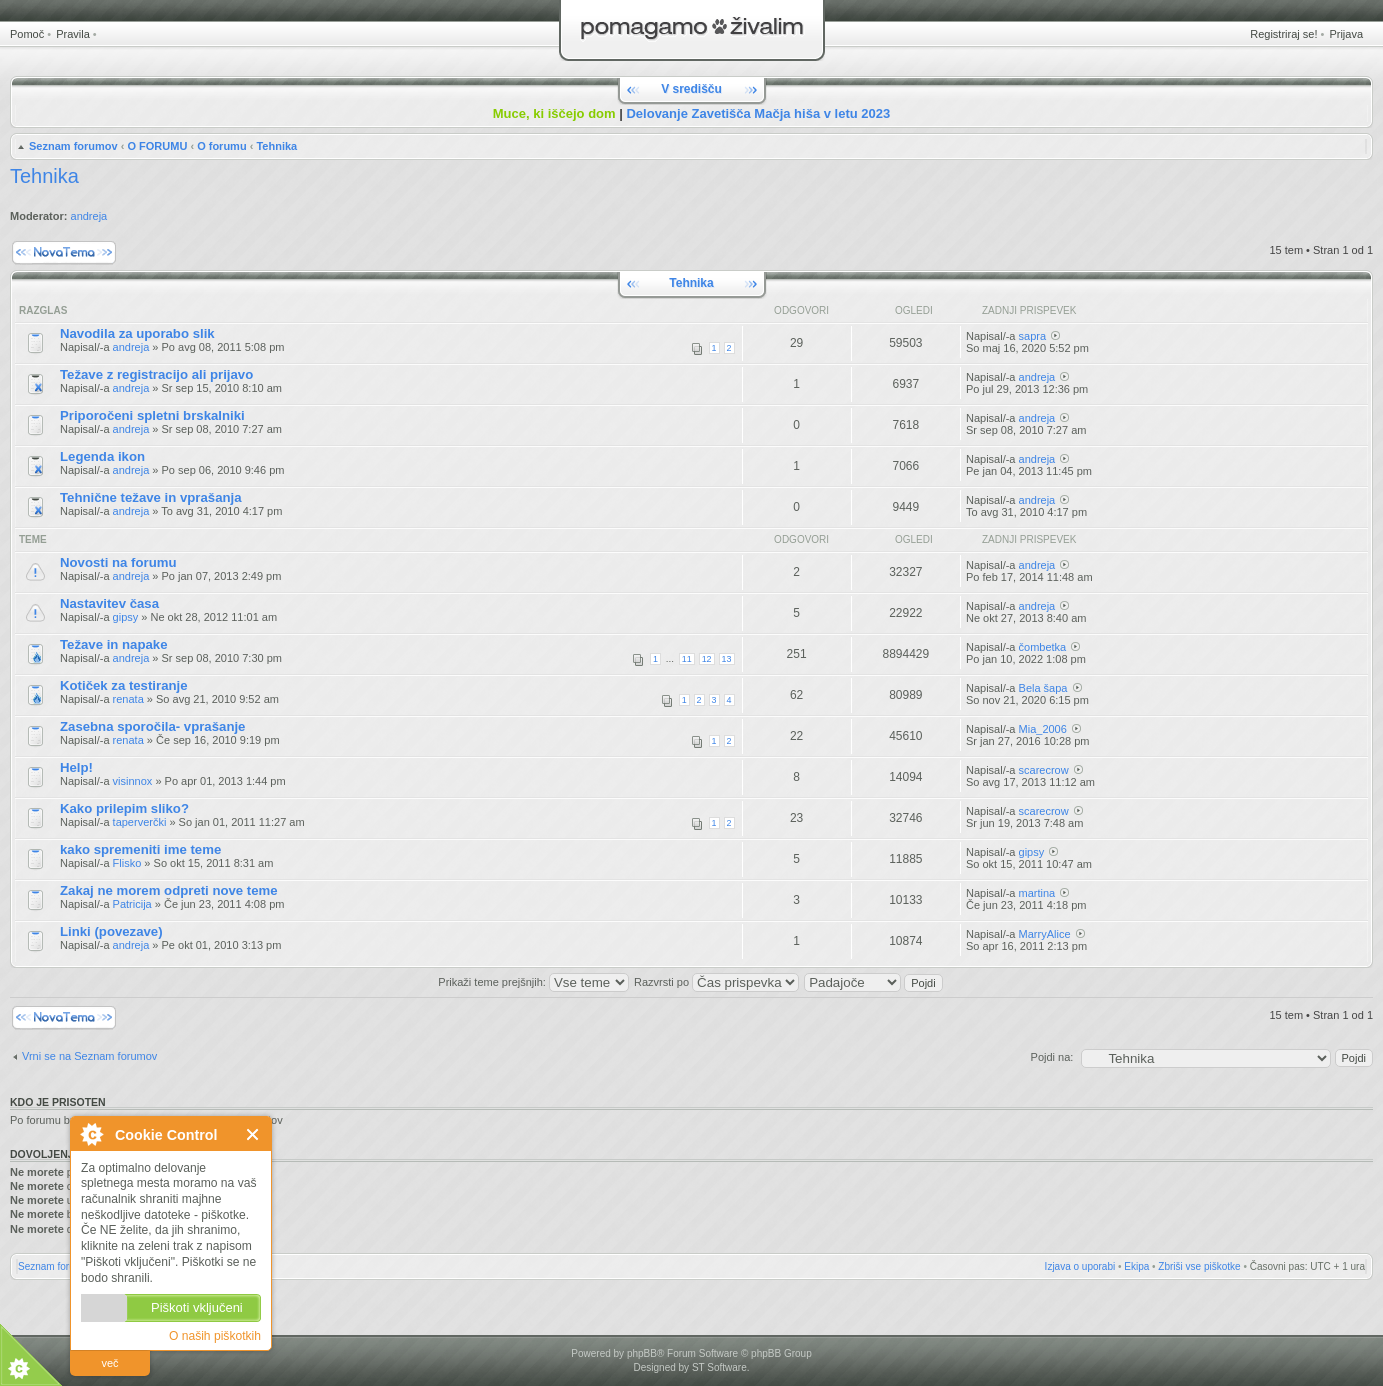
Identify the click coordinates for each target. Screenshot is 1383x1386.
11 (687, 659)
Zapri (253, 1134)
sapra (1033, 336)
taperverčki (140, 822)
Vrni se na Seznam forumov (89, 1056)
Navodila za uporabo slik (137, 333)
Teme (33, 539)
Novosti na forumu (118, 562)
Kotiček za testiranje (124, 685)
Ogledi (914, 310)
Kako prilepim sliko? (124, 808)
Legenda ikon (102, 456)
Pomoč (27, 34)
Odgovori (801, 310)
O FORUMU (157, 146)
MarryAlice (1045, 934)
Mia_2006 (1043, 729)
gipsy (126, 617)
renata (128, 699)
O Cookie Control (91, 1134)
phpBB (642, 1353)
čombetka (1043, 647)
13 (727, 659)
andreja (89, 216)
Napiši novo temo (64, 252)
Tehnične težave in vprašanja (151, 497)
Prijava (1346, 34)
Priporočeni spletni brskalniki (152, 415)
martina (1037, 893)
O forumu (222, 146)
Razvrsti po (716, 982)
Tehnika (276, 146)
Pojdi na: (1052, 1057)
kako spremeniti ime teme (140, 849)
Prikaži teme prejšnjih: (533, 982)
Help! (76, 767)
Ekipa (1136, 1266)
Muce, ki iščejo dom (554, 113)
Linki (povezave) (111, 931)
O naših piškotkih (215, 1336)
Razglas (43, 310)
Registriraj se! (1283, 34)
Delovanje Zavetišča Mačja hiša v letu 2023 (758, 113)
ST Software (719, 1367)
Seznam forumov (73, 146)
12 (707, 659)
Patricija (132, 904)
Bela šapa (1043, 688)
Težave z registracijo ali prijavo (156, 374)
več (109, 1363)
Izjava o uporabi (1080, 1266)
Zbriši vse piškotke (1199, 1266)
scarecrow (1044, 770)
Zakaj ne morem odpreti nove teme (169, 890)
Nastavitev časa (109, 603)
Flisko (127, 863)
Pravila (73, 34)
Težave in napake (114, 644)
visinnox (133, 781)
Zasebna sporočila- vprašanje (152, 726)
